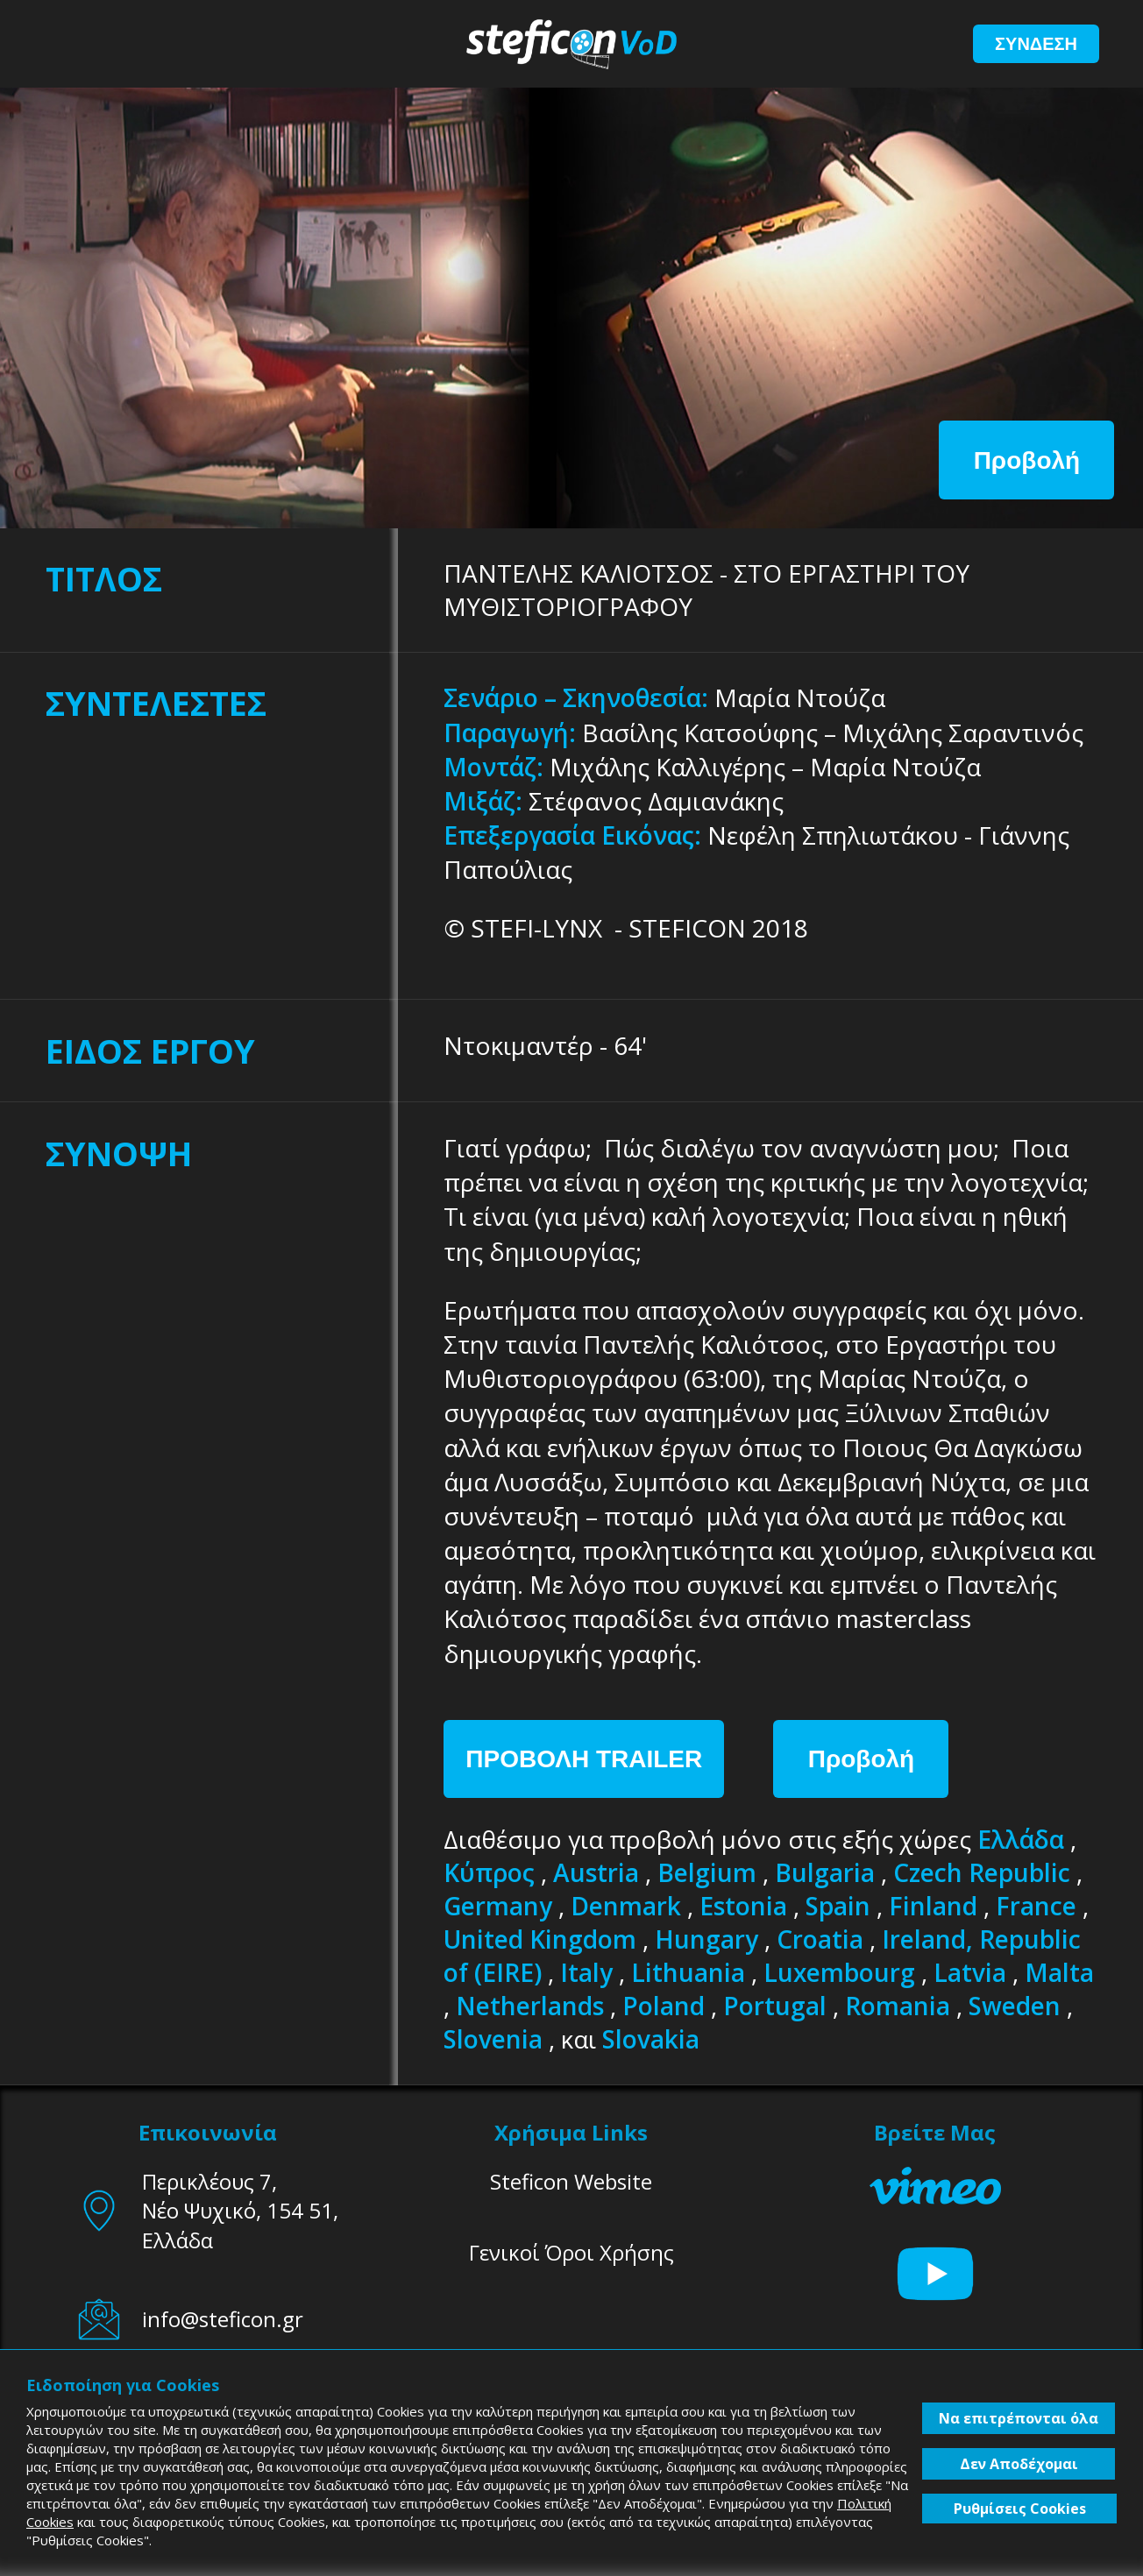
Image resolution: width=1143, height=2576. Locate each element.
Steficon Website (571, 2181)
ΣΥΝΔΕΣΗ (1036, 43)
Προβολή (1027, 460)
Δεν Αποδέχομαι (1019, 2463)
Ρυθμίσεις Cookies (1020, 2508)
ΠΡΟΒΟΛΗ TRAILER (583, 1759)
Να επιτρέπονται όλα (1018, 2418)
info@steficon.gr (222, 2318)
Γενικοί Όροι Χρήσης (571, 2252)
